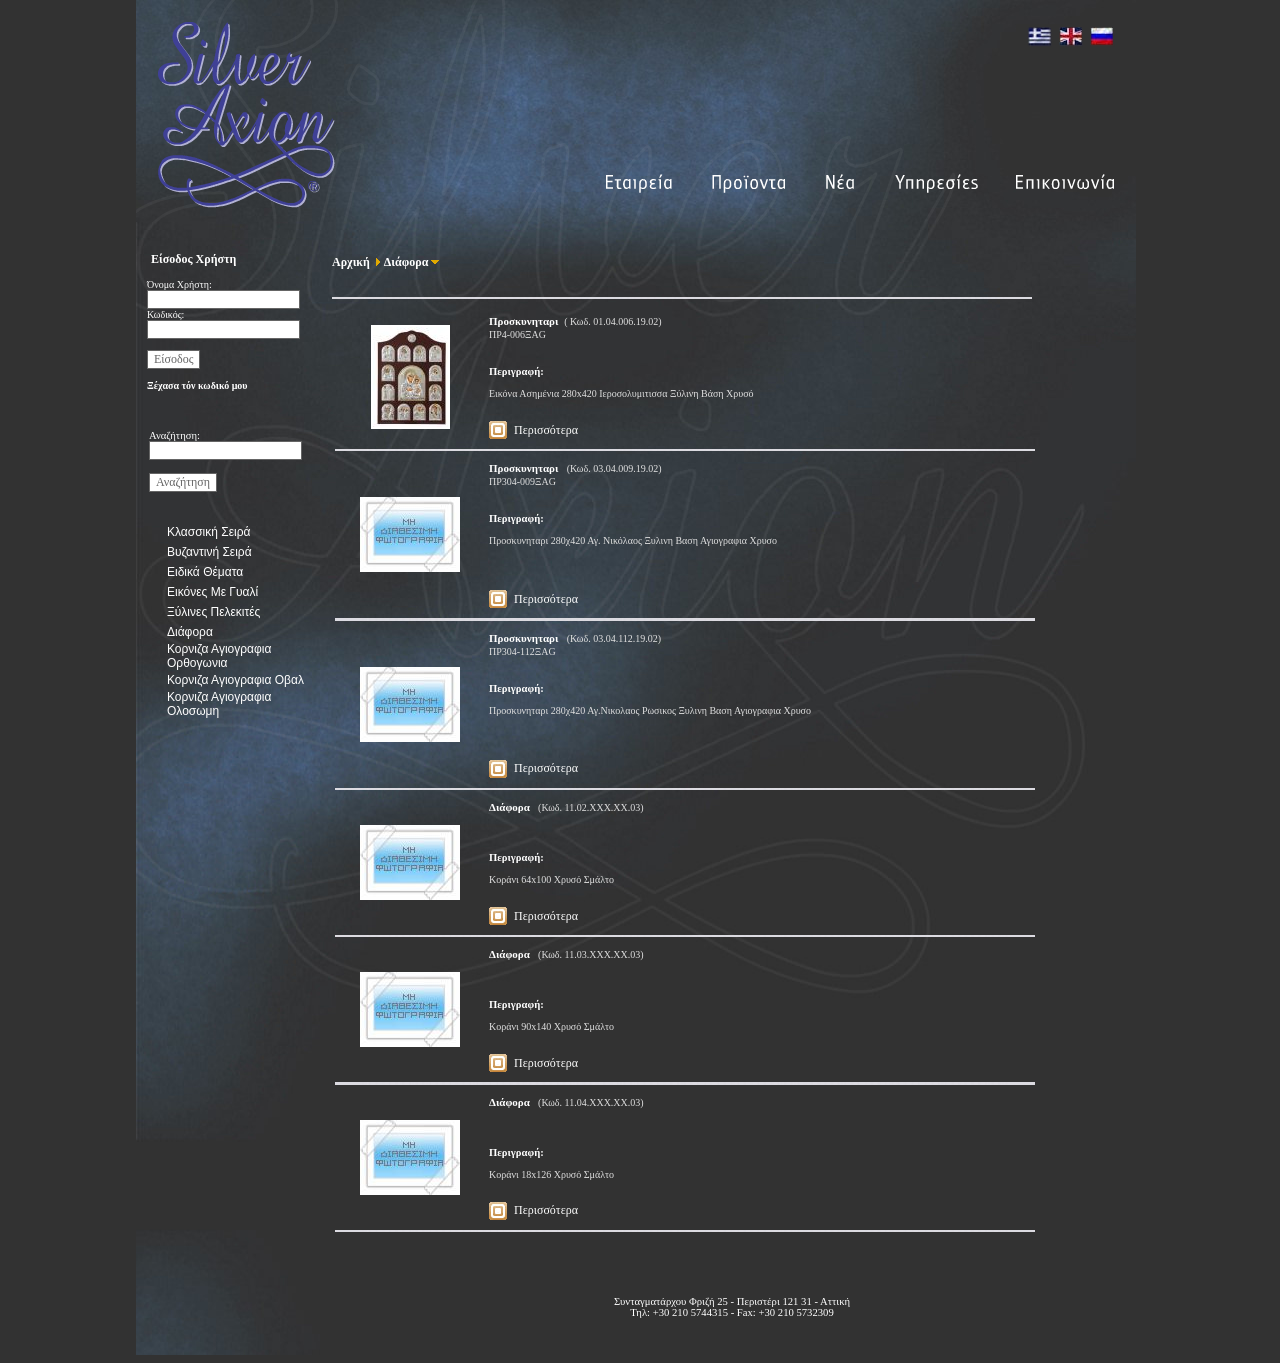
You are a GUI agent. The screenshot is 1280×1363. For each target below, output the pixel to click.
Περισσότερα (546, 430)
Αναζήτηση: (174, 435)
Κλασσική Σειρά (208, 532)
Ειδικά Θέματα (205, 572)
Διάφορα (190, 632)
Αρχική (351, 262)
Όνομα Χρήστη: (179, 284)
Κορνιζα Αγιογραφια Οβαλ (235, 680)
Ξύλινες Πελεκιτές (213, 612)
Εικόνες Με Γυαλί (212, 592)
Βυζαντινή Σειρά (209, 552)
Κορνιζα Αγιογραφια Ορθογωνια (219, 656)
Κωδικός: (165, 314)
